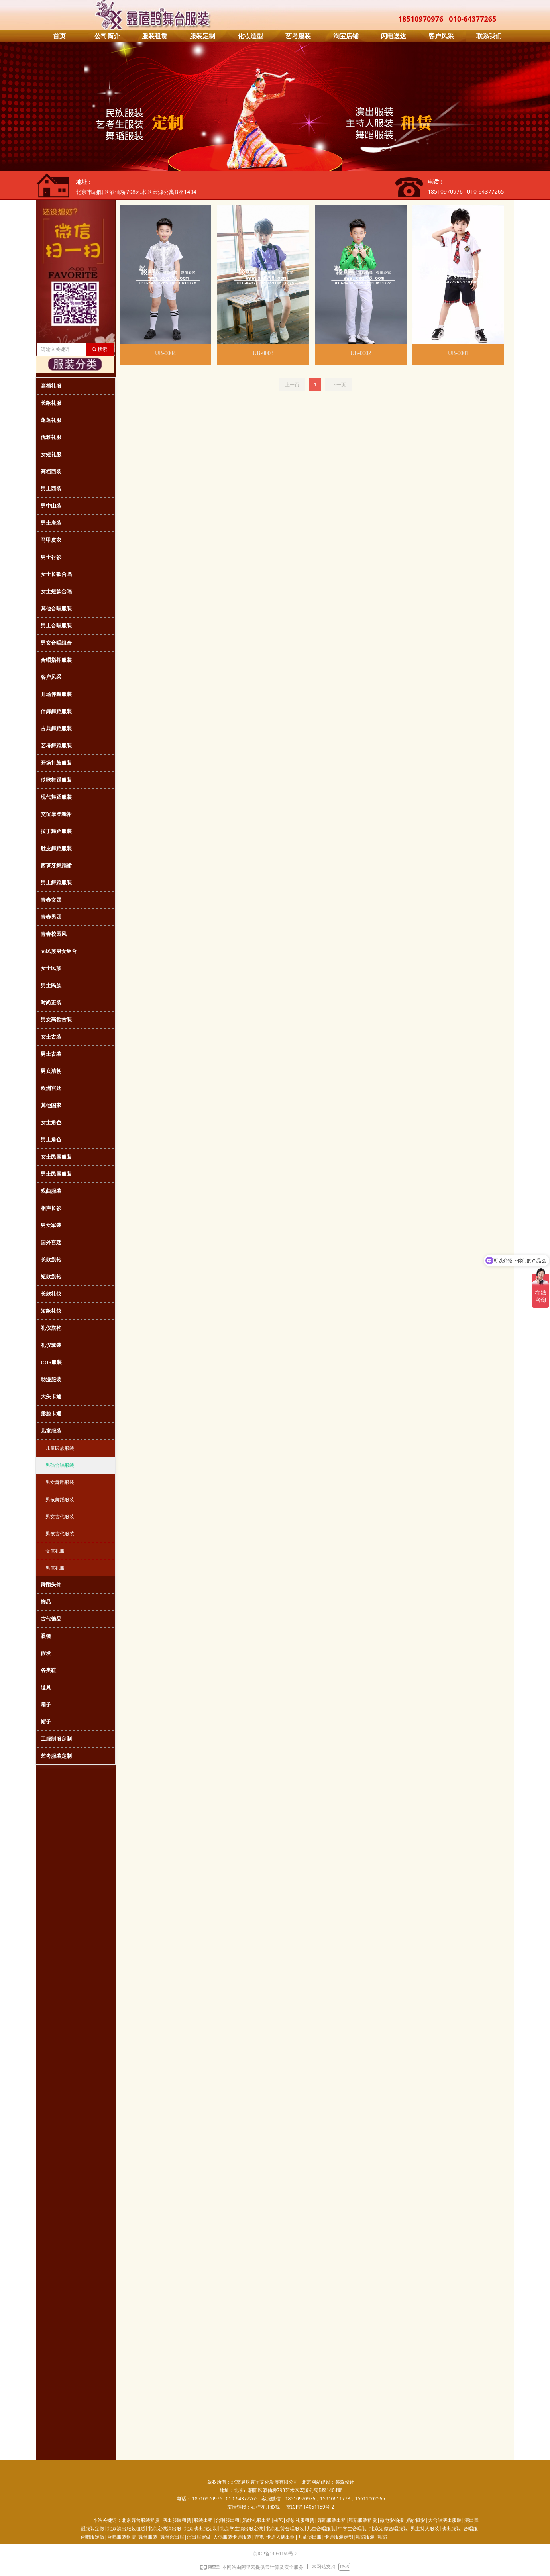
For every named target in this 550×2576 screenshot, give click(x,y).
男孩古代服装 (59, 1534)
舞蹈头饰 (51, 1585)
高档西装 (51, 471)
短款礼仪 (51, 1311)
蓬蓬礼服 (51, 420)
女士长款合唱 (56, 574)
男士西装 (51, 489)
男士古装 (51, 1054)
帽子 (46, 1722)
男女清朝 (51, 1071)
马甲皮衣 (51, 540)
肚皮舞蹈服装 (56, 848)
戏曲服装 (51, 1191)
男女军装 (51, 1225)
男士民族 (51, 985)
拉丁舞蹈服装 (56, 831)
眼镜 (46, 1636)
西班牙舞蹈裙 (56, 865)
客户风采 (51, 677)
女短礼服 (51, 454)
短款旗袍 (51, 1277)
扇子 (46, 1705)
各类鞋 (48, 1670)
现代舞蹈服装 (56, 797)
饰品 (46, 1602)
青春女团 (51, 900)
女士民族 (51, 968)
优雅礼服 (51, 437)
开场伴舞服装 (56, 694)
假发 (46, 1653)
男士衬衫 (51, 557)
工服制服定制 (56, 1739)
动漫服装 (51, 1379)
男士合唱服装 (56, 626)
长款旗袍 (51, 1260)
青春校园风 (54, 934)
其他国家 (51, 1105)
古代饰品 (51, 1619)
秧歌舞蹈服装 (56, 780)
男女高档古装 (56, 1020)
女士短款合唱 (56, 591)
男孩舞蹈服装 (59, 1499)
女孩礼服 (55, 1551)
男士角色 (51, 1140)
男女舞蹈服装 (59, 1482)
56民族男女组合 (59, 951)
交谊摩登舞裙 (56, 814)
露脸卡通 (51, 1414)
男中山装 (51, 506)
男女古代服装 (59, 1516)
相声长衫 (51, 1208)
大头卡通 (51, 1397)
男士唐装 (51, 523)
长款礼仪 (51, 1294)
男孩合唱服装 (59, 1465)
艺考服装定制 (56, 1756)
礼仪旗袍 (51, 1328)
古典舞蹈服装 (56, 728)
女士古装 (51, 1037)
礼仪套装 (51, 1345)
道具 (46, 1687)
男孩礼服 (55, 1568)
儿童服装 (51, 1431)
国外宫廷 (51, 1242)
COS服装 (51, 1362)
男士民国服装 (56, 1174)
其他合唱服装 (56, 609)
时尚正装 (51, 1003)
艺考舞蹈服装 (56, 746)
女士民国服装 (56, 1157)
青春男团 (51, 917)
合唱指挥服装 (56, 660)
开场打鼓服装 (56, 763)
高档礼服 (51, 386)
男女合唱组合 (56, 643)
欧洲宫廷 (51, 1088)
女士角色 (51, 1122)
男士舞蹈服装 (56, 883)
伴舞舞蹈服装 (56, 711)
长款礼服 (51, 403)
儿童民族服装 (59, 1448)
